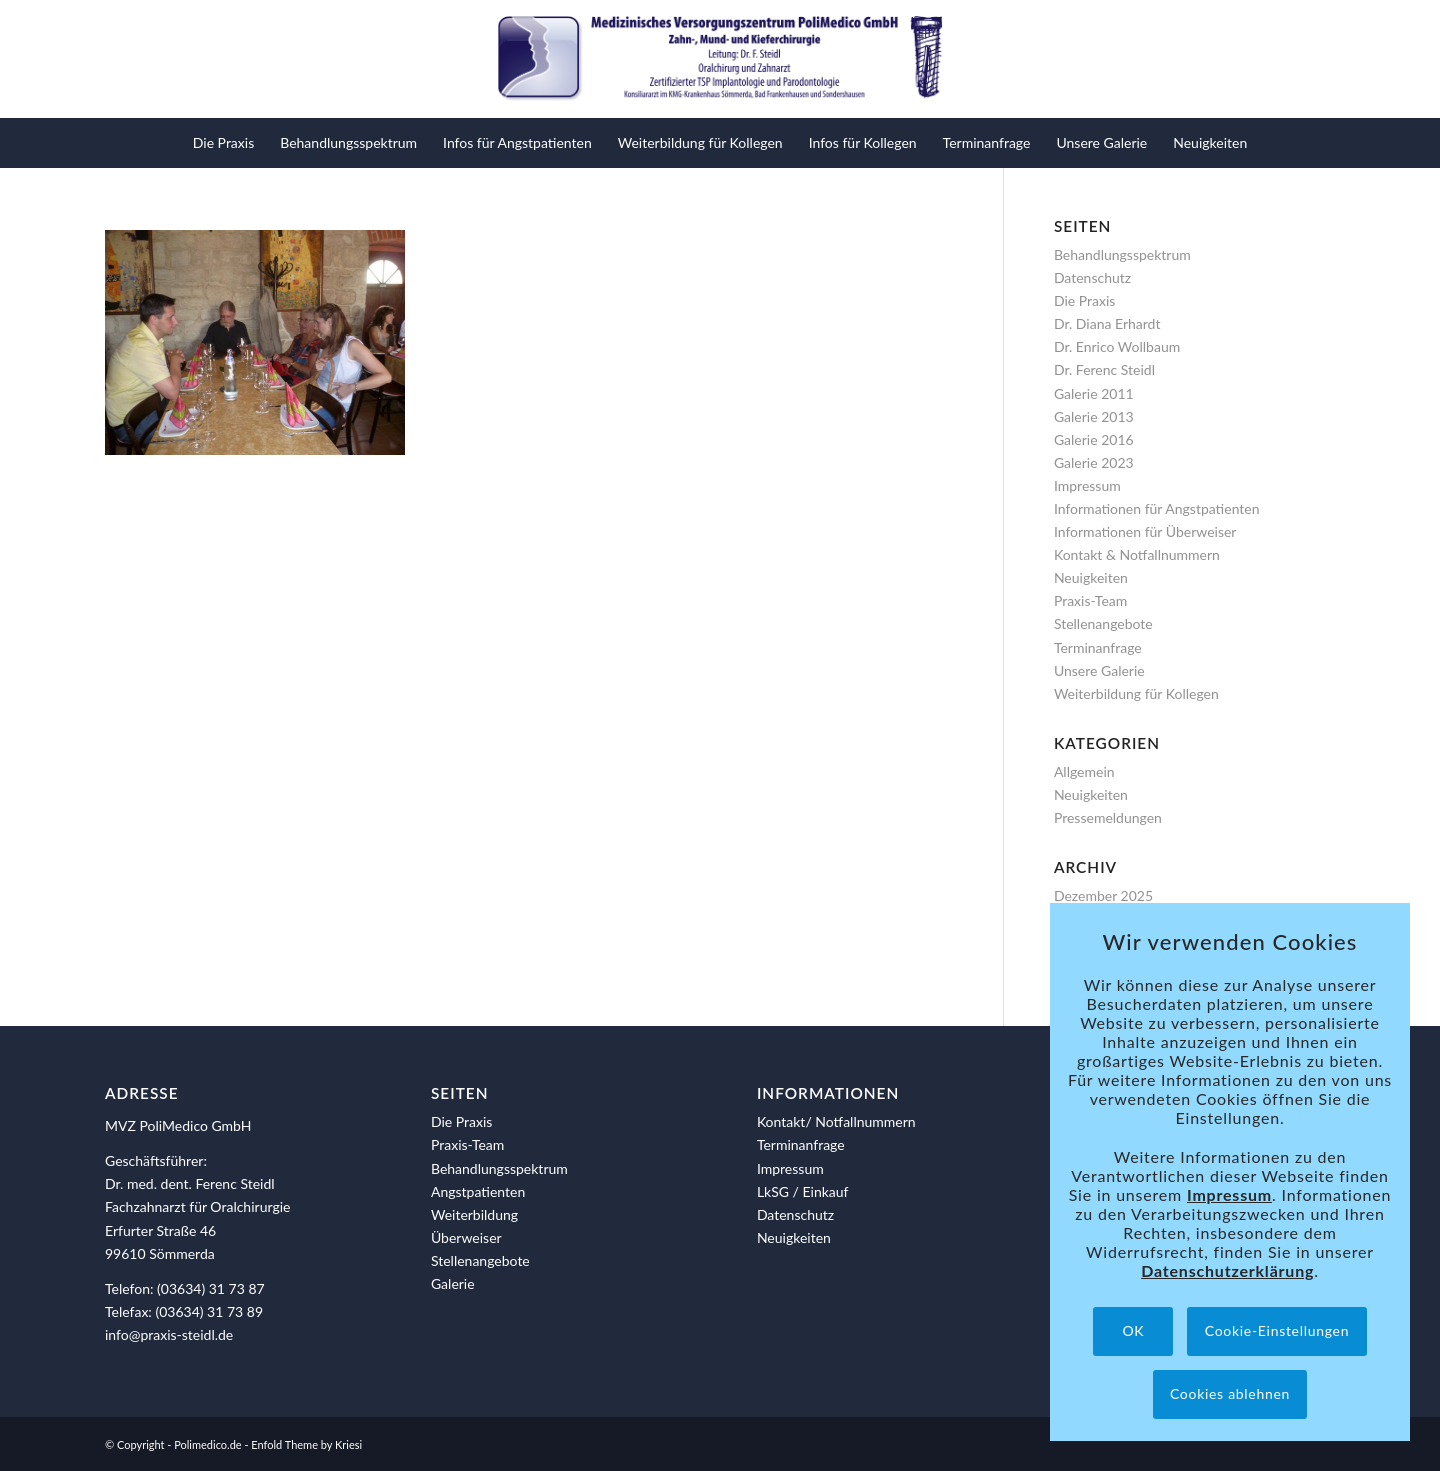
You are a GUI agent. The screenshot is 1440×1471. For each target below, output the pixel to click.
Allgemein (1084, 771)
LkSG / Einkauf (803, 1191)
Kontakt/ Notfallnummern (836, 1121)
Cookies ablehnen (1230, 1393)
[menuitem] (223, 143)
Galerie (453, 1283)
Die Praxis (1084, 300)
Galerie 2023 (1094, 462)
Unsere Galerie (1099, 670)
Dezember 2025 (1103, 895)
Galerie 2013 (1094, 416)
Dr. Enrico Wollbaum (1117, 346)
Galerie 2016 (1094, 439)
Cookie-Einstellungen (1277, 1330)
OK (1133, 1330)
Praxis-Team (1090, 600)
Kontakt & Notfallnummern (1137, 554)
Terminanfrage (1098, 647)
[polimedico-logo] (720, 59)
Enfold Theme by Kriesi (306, 1444)
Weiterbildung (474, 1214)
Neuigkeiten (1091, 577)
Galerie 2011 (1094, 393)
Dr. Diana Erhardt (1107, 323)
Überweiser (466, 1237)
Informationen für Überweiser (1145, 531)
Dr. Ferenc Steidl (1104, 369)
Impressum (1087, 485)
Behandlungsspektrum (1122, 254)
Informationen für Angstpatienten (1157, 508)
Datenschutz (1092, 277)
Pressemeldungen (1108, 817)
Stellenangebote (1103, 623)
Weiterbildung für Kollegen (1136, 693)
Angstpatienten (478, 1191)
